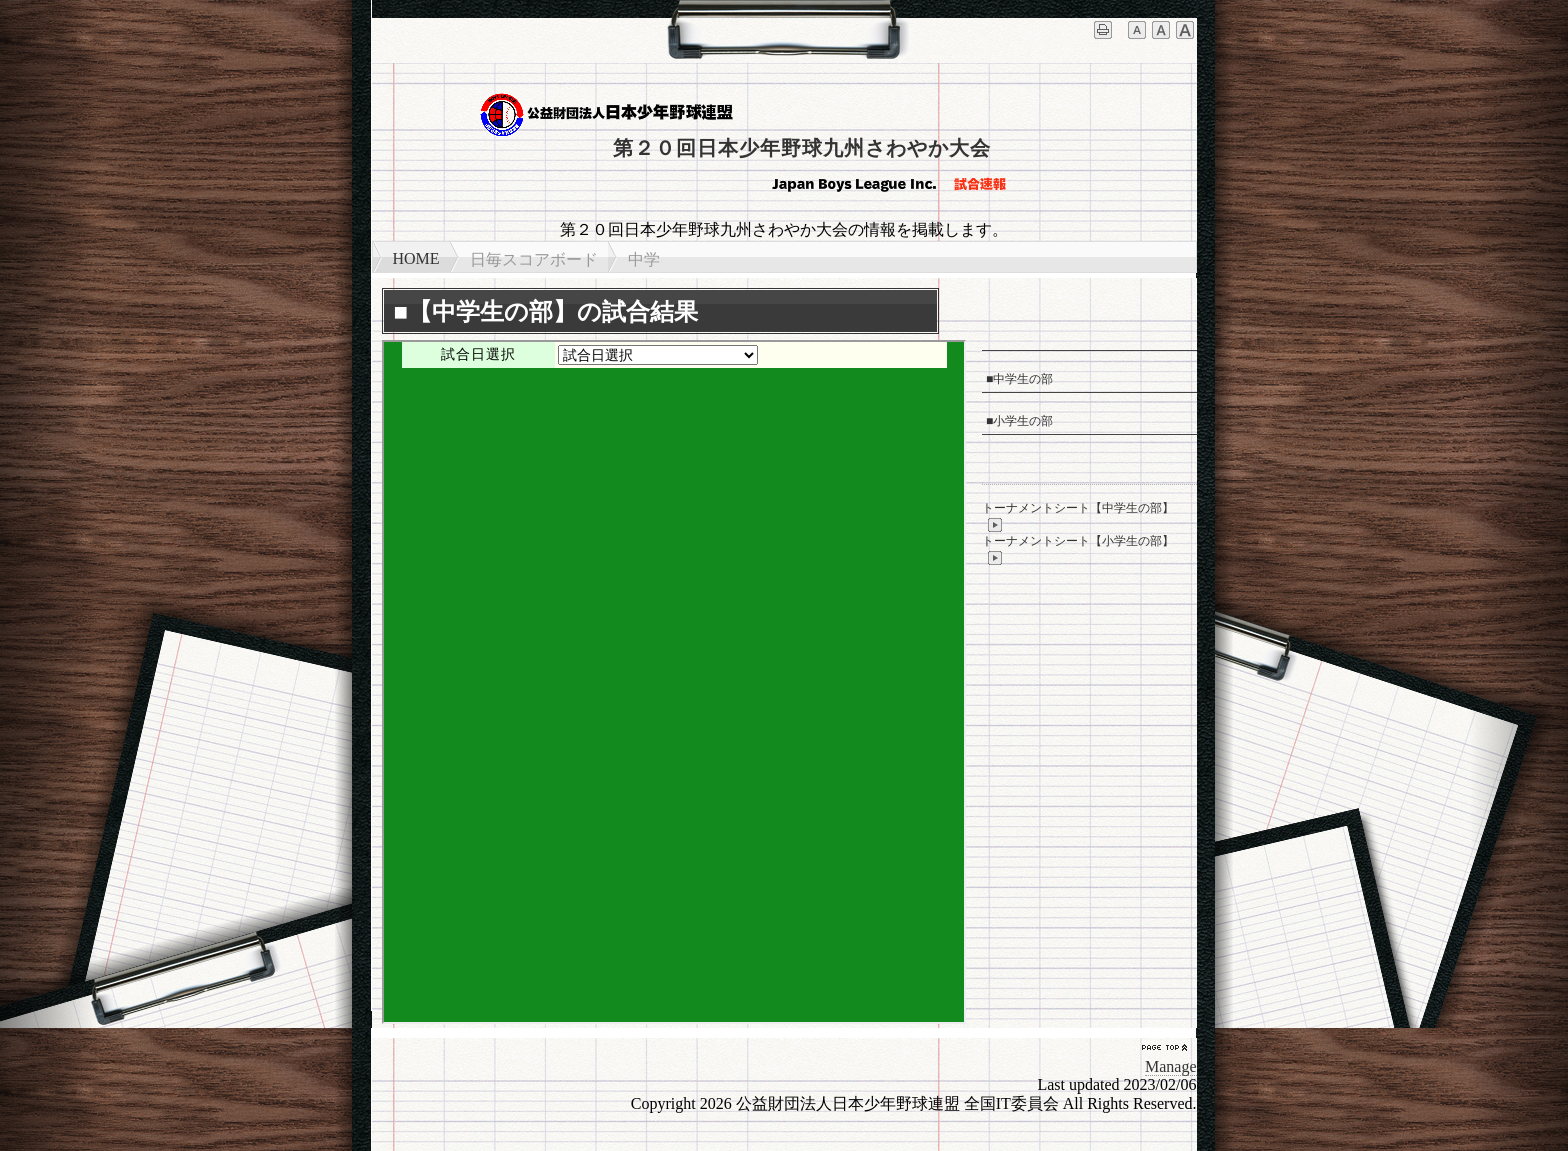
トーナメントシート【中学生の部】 (1078, 517)
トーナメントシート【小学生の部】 (1078, 550)
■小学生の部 (1019, 421)
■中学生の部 (1019, 379)
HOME (416, 258)
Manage (1171, 1066)
